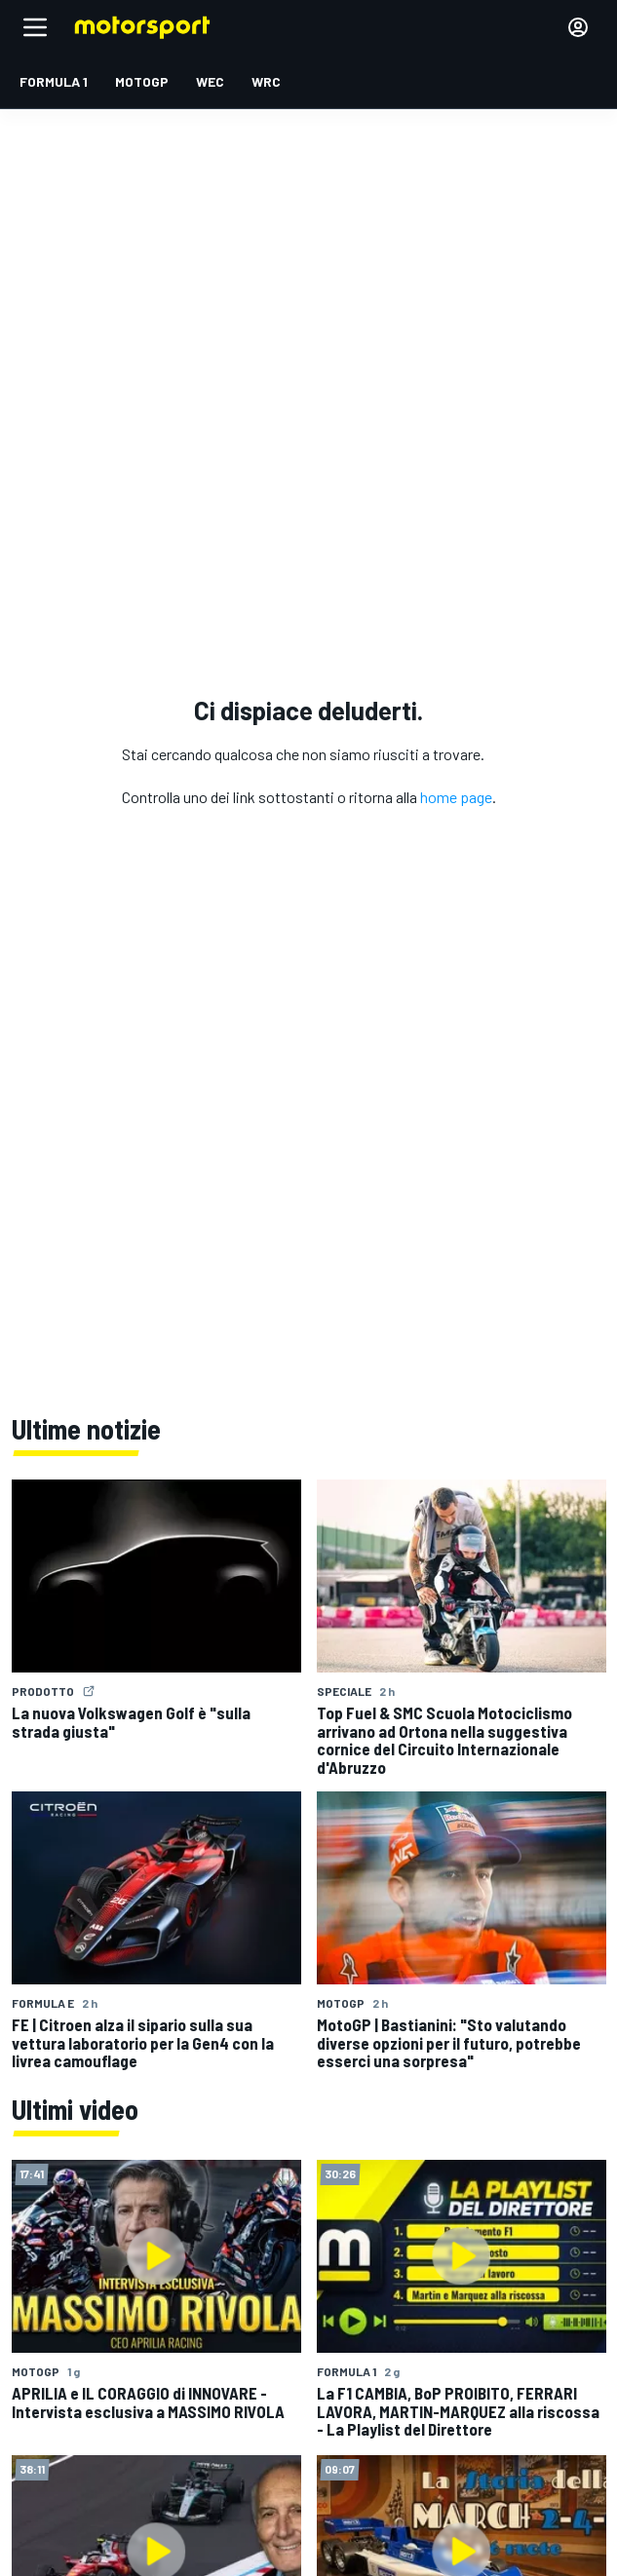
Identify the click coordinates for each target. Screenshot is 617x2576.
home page (456, 797)
